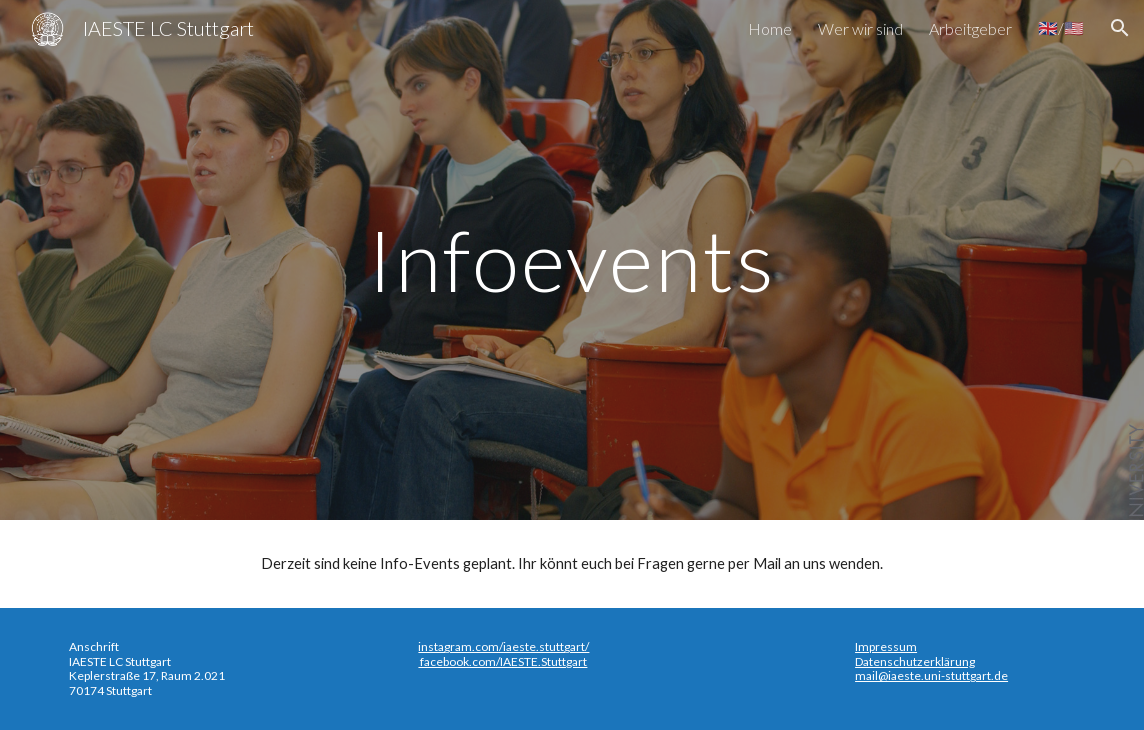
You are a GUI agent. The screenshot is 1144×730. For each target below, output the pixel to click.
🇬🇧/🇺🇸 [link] (1061, 27)
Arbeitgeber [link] (970, 28)
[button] (1120, 28)
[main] (572, 259)
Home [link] (770, 28)
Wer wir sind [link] (860, 28)
